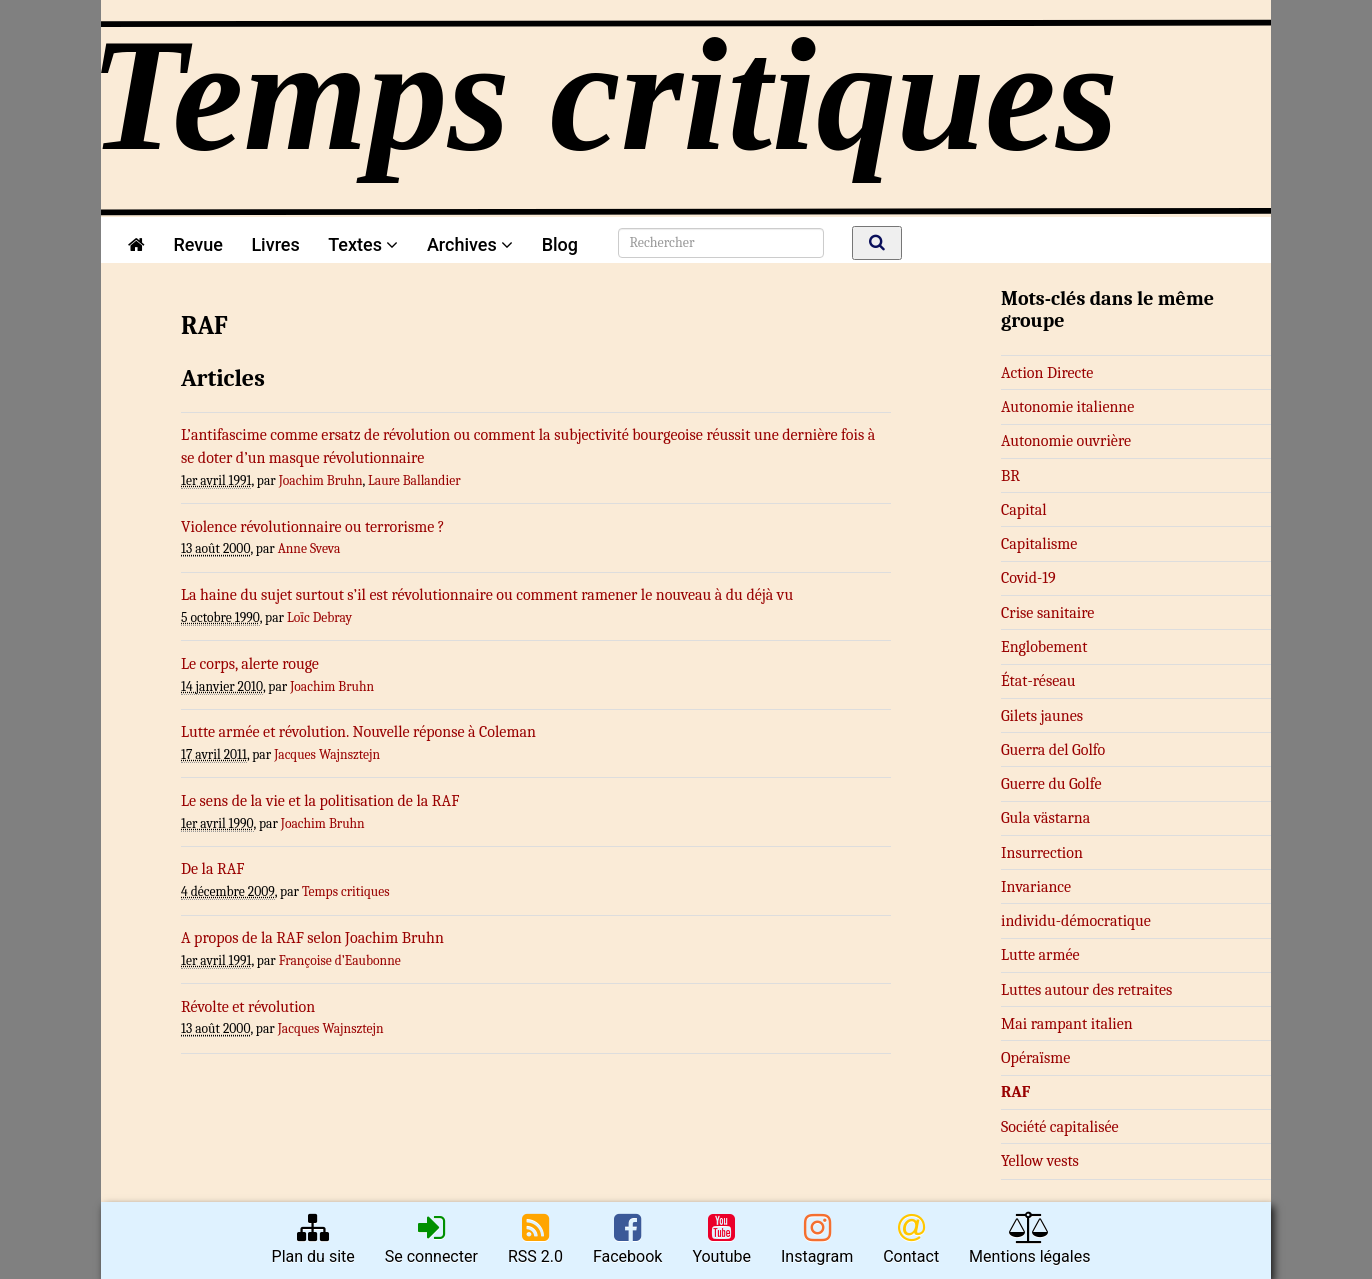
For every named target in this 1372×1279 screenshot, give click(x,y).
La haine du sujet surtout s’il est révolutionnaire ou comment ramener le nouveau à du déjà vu (487, 595)
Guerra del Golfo (1053, 750)
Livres (275, 244)
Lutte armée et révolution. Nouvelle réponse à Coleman (358, 732)
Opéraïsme (1035, 1058)
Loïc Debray (319, 617)
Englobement (1044, 647)
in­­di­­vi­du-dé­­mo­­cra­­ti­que (1076, 921)
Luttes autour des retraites (1086, 990)
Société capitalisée (1060, 1127)
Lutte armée (1040, 955)
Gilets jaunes (1042, 716)
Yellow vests (1040, 1161)
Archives (470, 244)
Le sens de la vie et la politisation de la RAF (320, 801)
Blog (564, 244)
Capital (1024, 510)
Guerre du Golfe (1051, 784)
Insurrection (1042, 853)
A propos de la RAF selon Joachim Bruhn (312, 938)
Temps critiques (346, 891)
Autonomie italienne (1067, 407)
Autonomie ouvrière (1066, 441)
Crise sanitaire (1047, 613)
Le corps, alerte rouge (250, 664)
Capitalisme (1039, 544)
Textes (363, 244)
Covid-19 (1028, 578)
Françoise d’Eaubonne (340, 960)
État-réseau (1038, 681)
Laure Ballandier (414, 480)
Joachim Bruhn (321, 480)
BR (1010, 476)
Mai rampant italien (1067, 1024)
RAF (1015, 1092)
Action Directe (1047, 373)
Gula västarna (1045, 818)
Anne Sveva (309, 548)
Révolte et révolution (248, 1007)
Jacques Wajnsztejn (327, 754)
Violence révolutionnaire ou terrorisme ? (313, 527)
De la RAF (213, 869)
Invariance (1036, 887)
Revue (197, 244)
